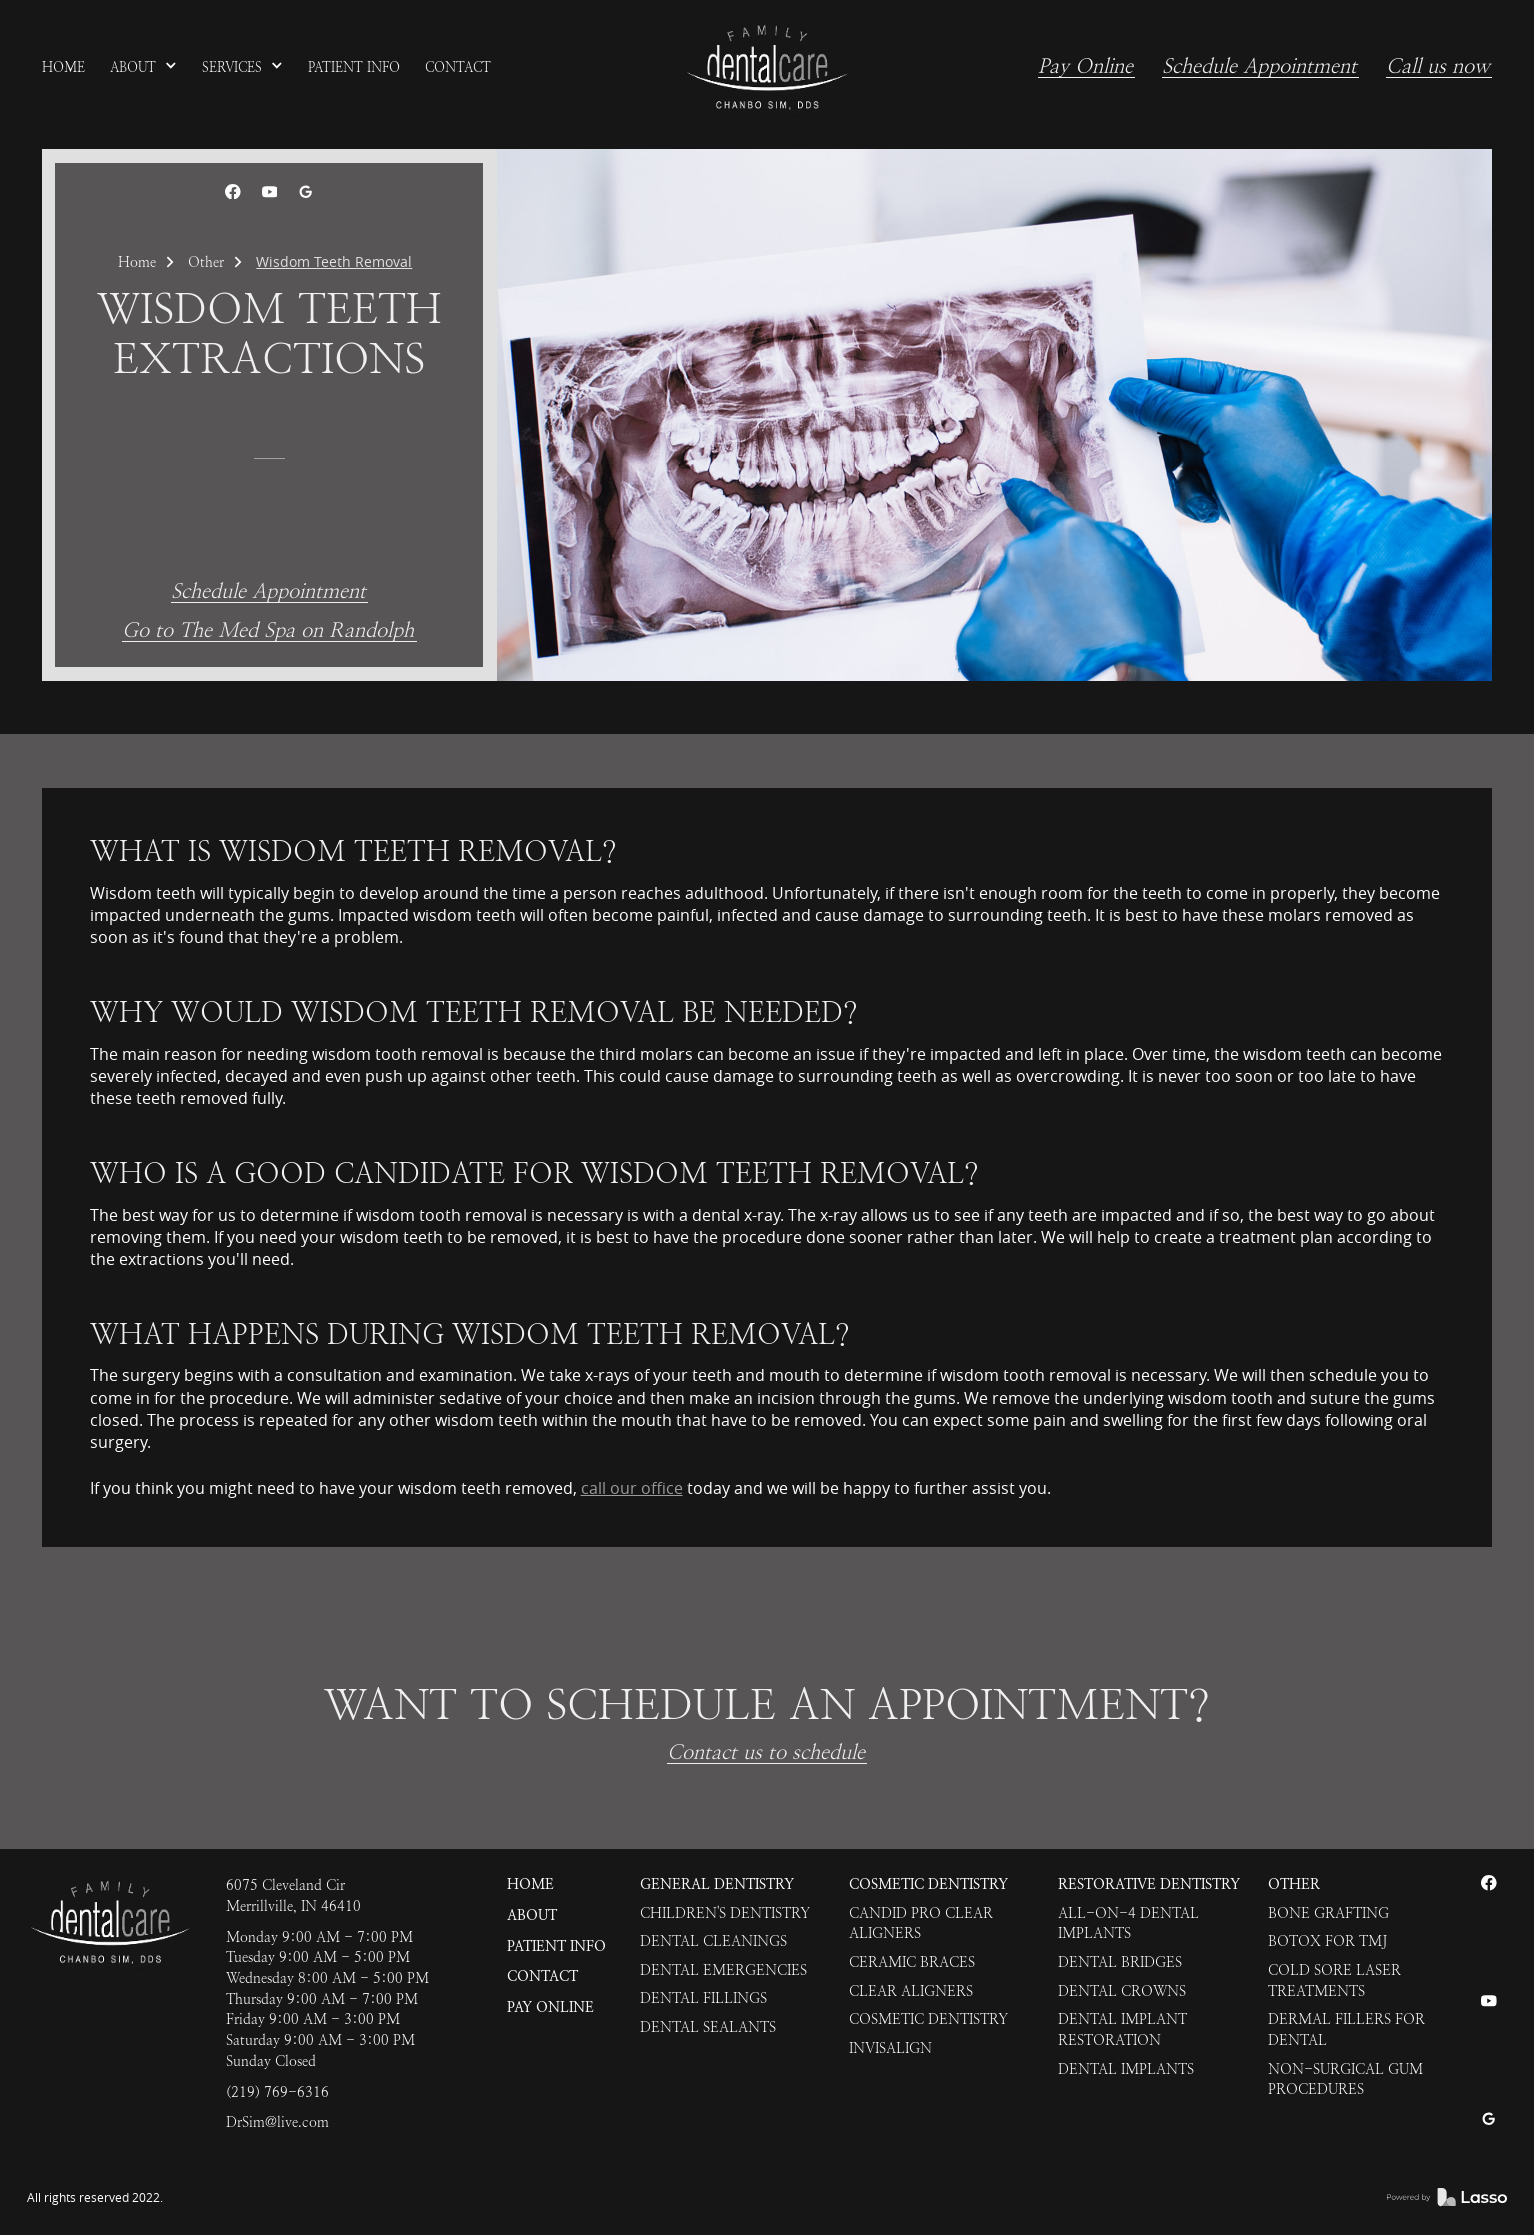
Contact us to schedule (766, 1753)
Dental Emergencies (723, 1970)
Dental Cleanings (713, 1941)
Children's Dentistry (725, 1913)
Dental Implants (1126, 2069)
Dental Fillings (703, 1998)
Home (137, 262)
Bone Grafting (1328, 1913)
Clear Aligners (911, 1991)
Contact (542, 1976)
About (532, 1915)
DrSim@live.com (277, 2122)
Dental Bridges (1120, 1962)
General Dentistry (717, 1884)
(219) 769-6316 (277, 2092)
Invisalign (890, 2048)
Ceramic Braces (912, 1962)
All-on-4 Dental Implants (1128, 1923)
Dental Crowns (1122, 1991)
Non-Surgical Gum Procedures (1345, 2079)
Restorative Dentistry (1149, 1884)
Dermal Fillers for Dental (1346, 2029)
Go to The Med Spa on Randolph (268, 631)
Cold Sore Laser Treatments (1334, 1980)
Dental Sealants (708, 2027)
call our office (632, 1488)
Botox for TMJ (1327, 1941)
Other (206, 262)
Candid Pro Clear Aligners (921, 1923)
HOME (530, 1884)
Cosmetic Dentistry (928, 1884)
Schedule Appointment (1259, 67)
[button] (144, 68)
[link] (767, 68)
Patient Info (556, 1946)
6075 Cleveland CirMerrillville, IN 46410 (293, 1895)
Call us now (1438, 67)
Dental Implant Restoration (1122, 2029)
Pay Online (1085, 67)
